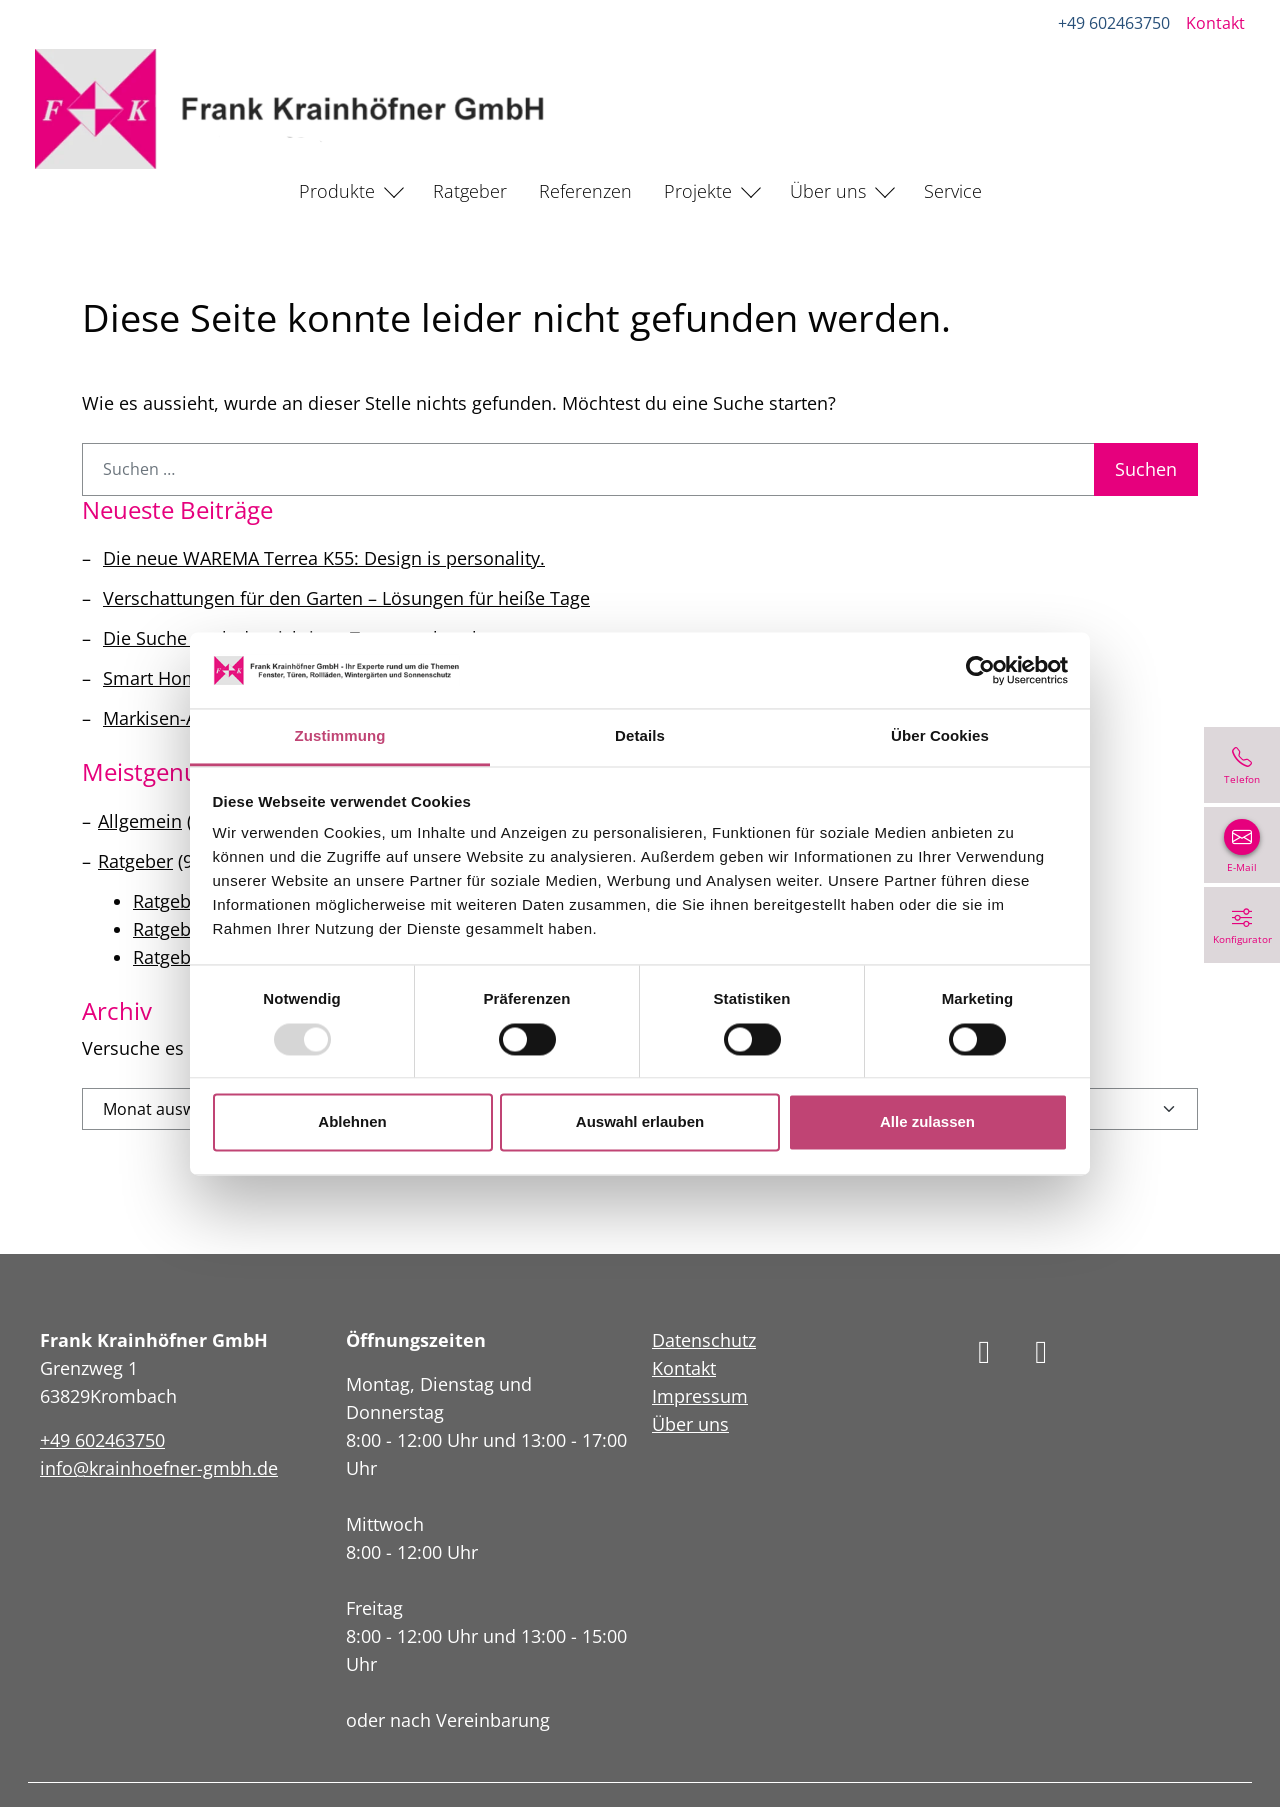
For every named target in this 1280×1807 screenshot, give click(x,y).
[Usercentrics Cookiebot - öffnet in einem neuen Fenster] (980, 670)
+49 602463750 (1113, 23)
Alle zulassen (927, 1122)
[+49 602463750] (1242, 765)
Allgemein (140, 821)
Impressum (700, 1396)
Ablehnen (352, 1122)
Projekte (698, 191)
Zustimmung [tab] (340, 736)
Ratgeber (470, 191)
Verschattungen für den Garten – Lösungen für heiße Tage (346, 598)
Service (953, 191)
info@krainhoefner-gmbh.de (159, 1468)
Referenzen (585, 191)
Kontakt (1214, 23)
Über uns (828, 191)
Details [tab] (640, 736)
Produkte (337, 191)
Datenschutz (704, 1340)
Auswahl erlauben (640, 1122)
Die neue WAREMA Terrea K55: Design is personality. (324, 558)
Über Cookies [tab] (940, 736)
